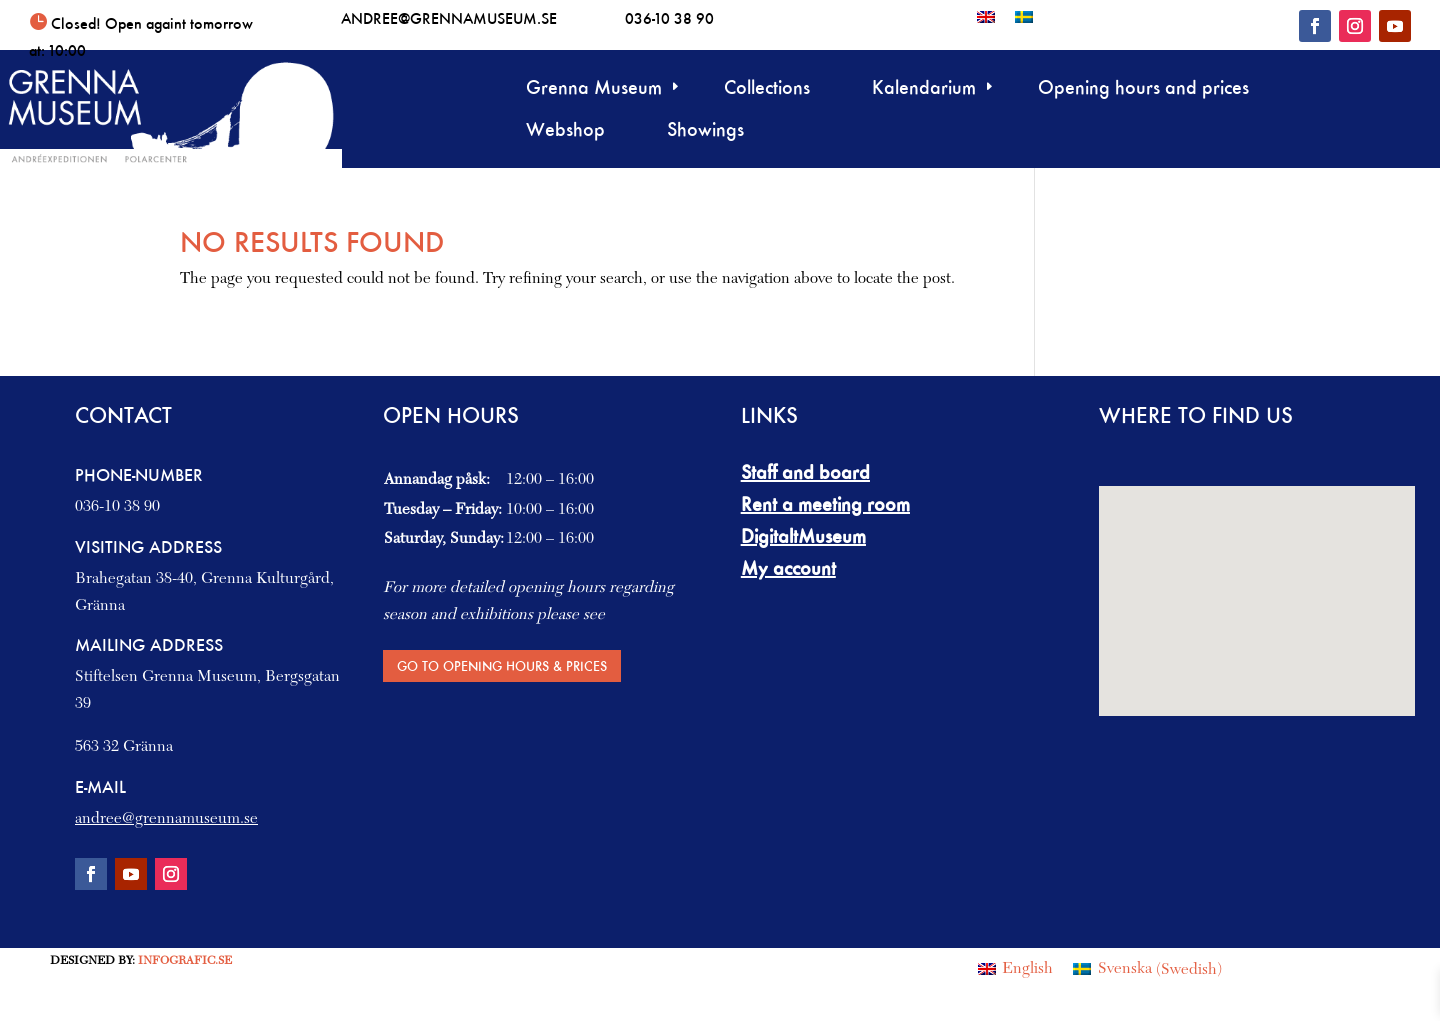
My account (788, 568)
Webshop (565, 131)
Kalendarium (924, 89)
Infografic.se (185, 961)
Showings (705, 131)
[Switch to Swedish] (1024, 16)
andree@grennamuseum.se (449, 18)
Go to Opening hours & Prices (502, 665)
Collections (767, 89)
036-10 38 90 (669, 18)
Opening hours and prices (1143, 89)
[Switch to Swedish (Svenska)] (1147, 970)
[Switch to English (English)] (1015, 970)
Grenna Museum (594, 89)
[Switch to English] (986, 16)
